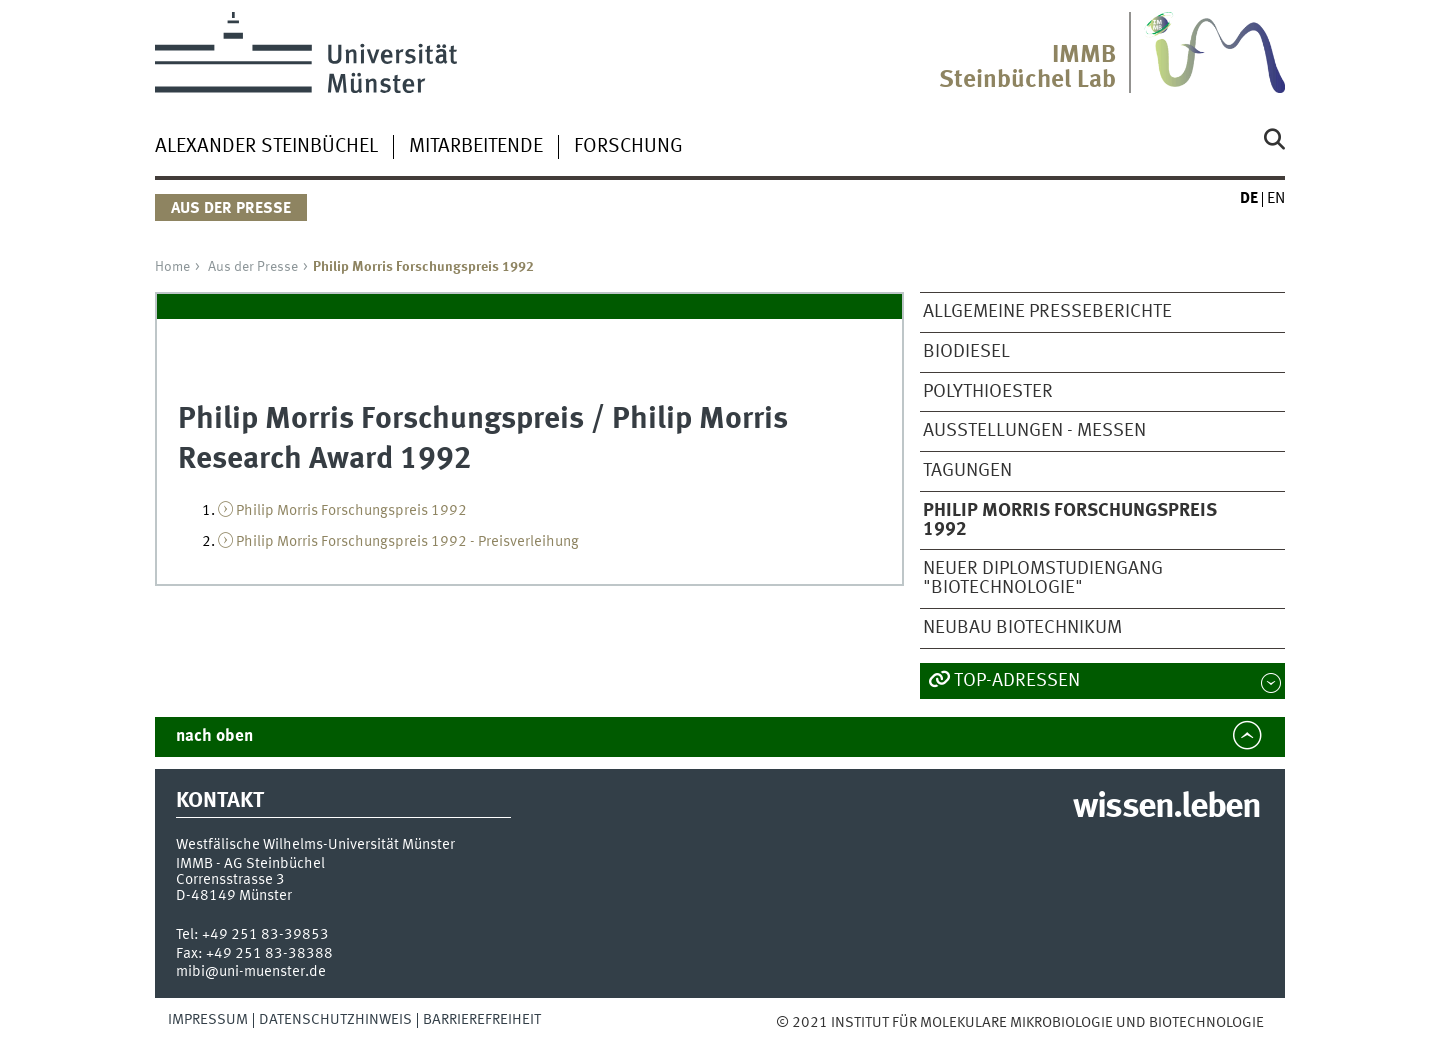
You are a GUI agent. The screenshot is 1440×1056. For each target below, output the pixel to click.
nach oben (214, 736)
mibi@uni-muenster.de (251, 972)
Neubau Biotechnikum (1022, 628)
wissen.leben (1166, 808)
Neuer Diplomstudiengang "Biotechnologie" (1043, 578)
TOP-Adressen (1017, 681)
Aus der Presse (253, 267)
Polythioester (988, 392)
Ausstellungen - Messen (1034, 431)
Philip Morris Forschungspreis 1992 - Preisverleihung (407, 542)
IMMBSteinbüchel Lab (1027, 68)
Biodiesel (966, 352)
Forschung (628, 147)
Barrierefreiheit (482, 1020)
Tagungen (967, 471)
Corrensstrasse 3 (230, 880)
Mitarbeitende (476, 147)
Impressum (208, 1020)
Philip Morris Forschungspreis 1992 (351, 511)
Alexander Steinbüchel (266, 147)
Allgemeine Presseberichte (1047, 312)
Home (172, 267)
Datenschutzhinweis (335, 1020)
